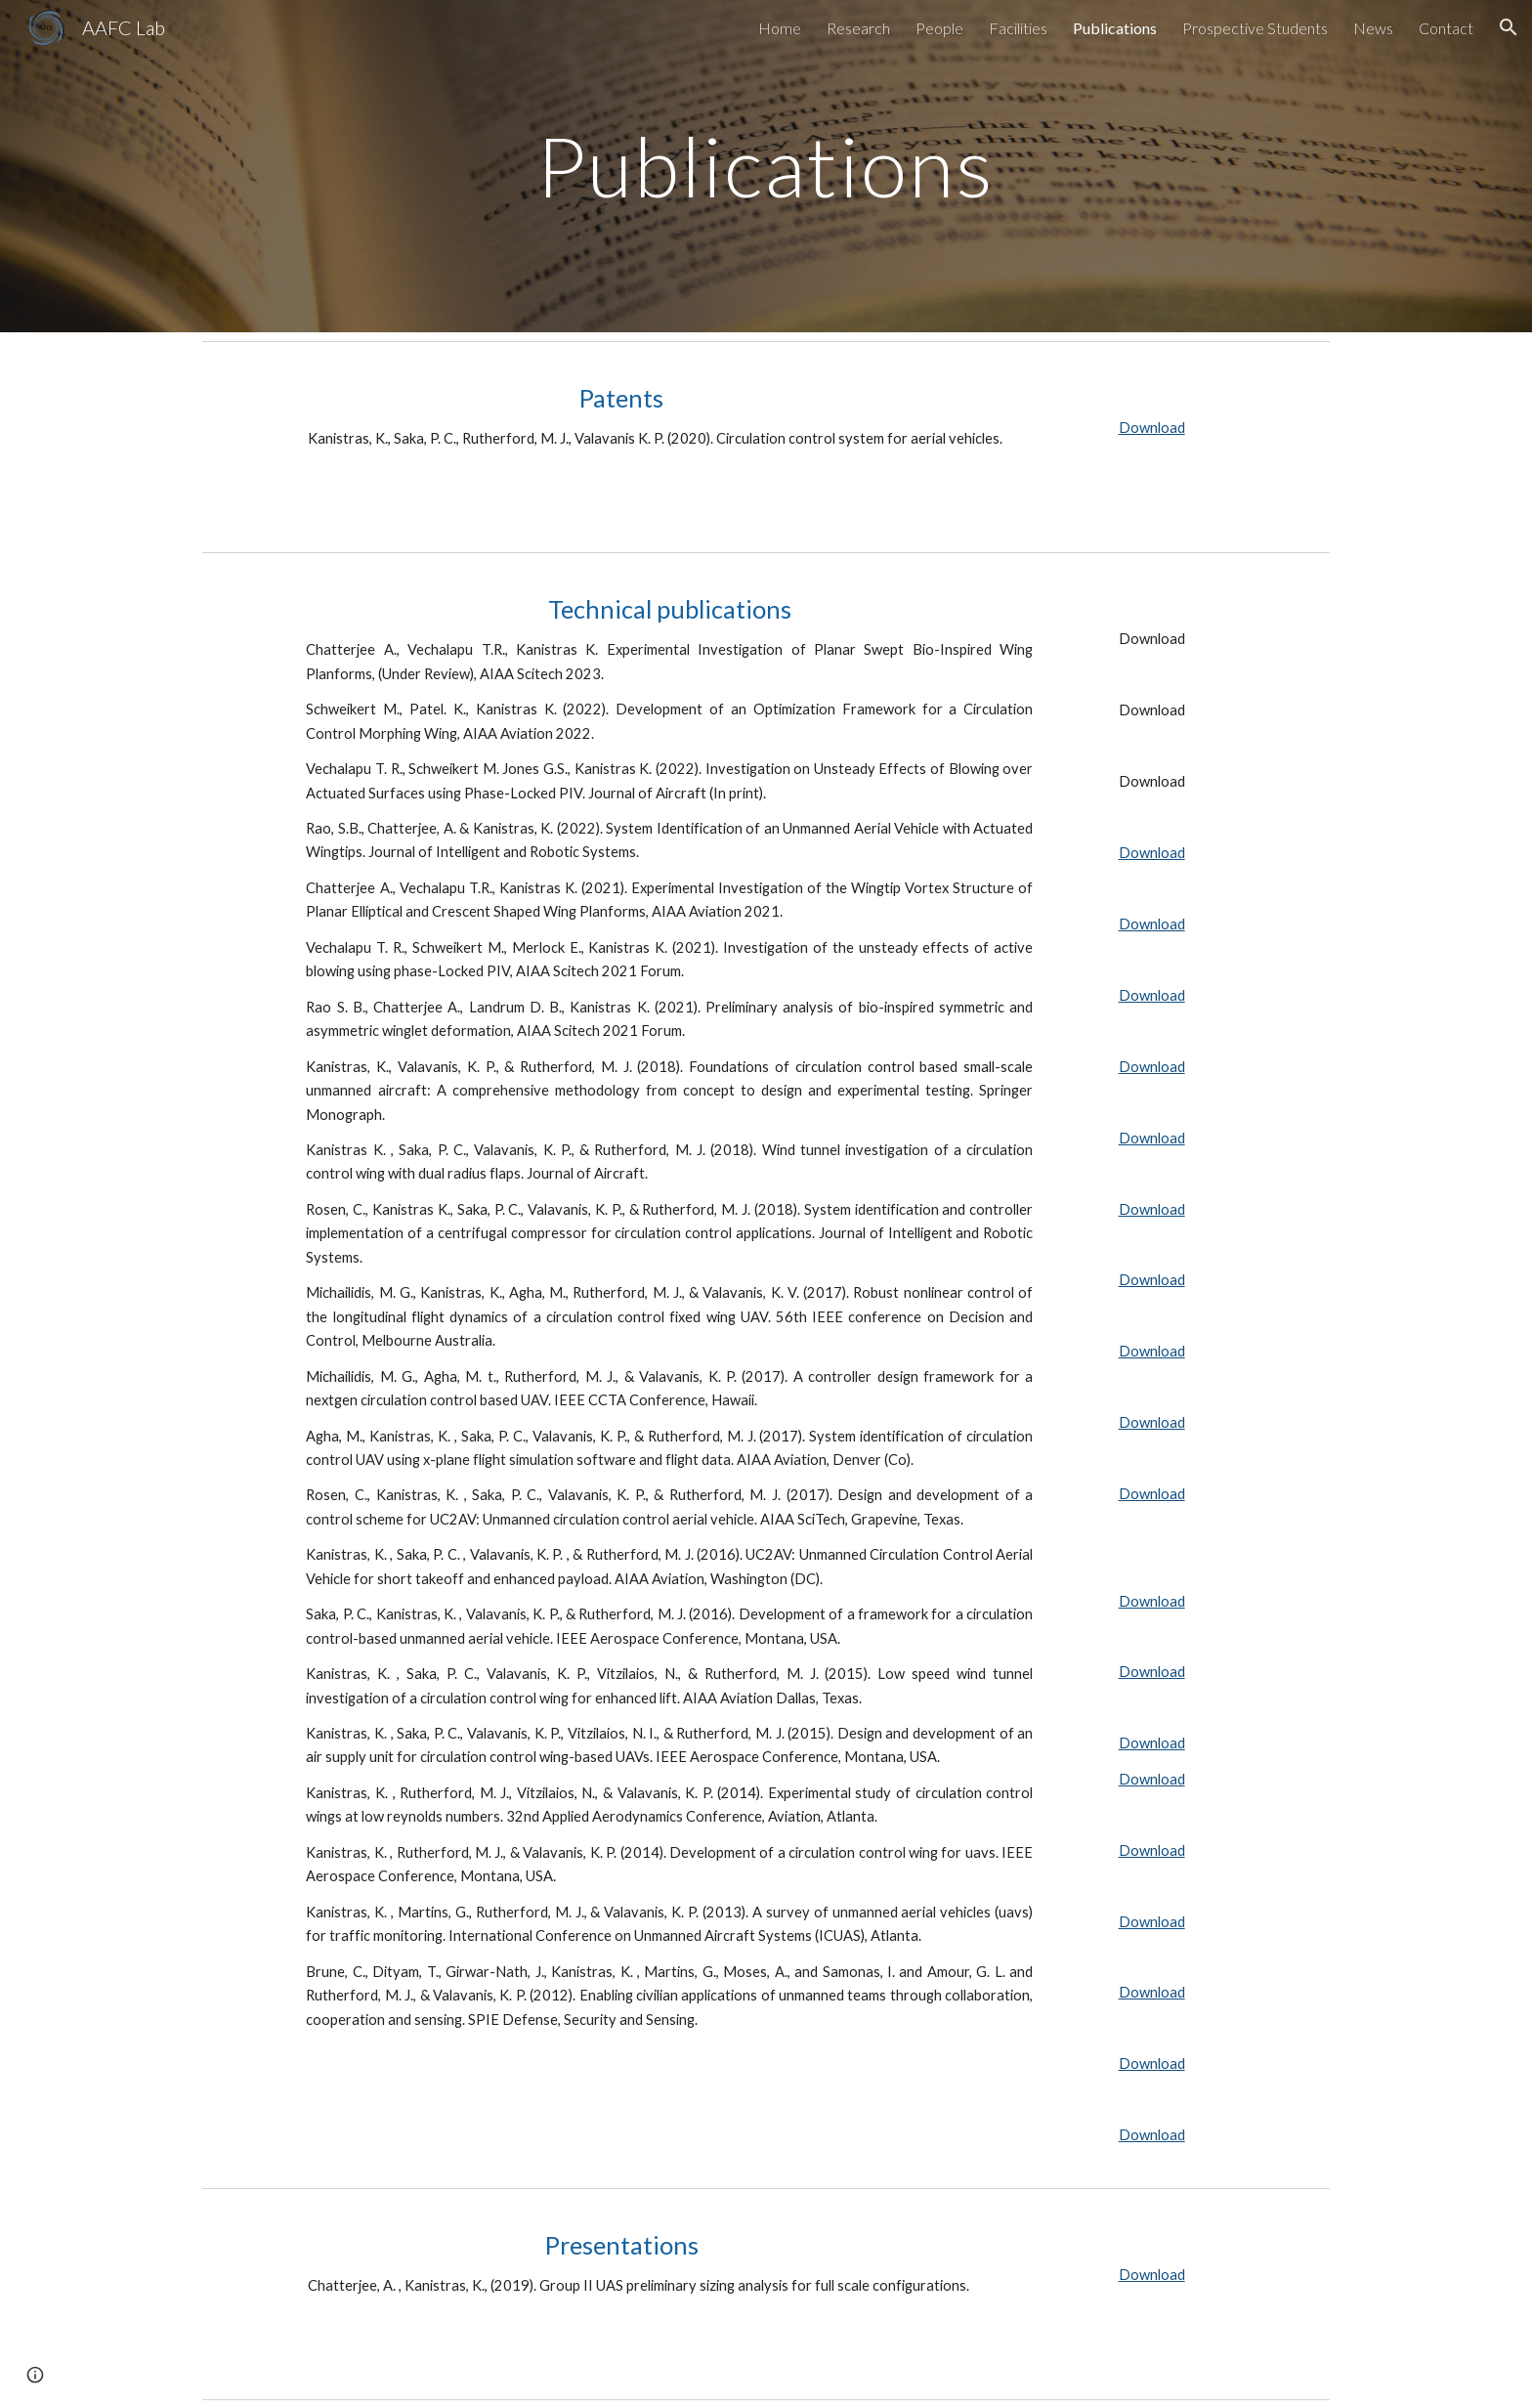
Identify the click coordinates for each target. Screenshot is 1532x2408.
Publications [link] (1115, 28)
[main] (766, 165)
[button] (1508, 27)
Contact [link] (1446, 28)
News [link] (1373, 28)
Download (1152, 427)
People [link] (939, 28)
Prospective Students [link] (1255, 28)
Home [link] (779, 28)
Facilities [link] (1018, 28)
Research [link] (858, 28)
